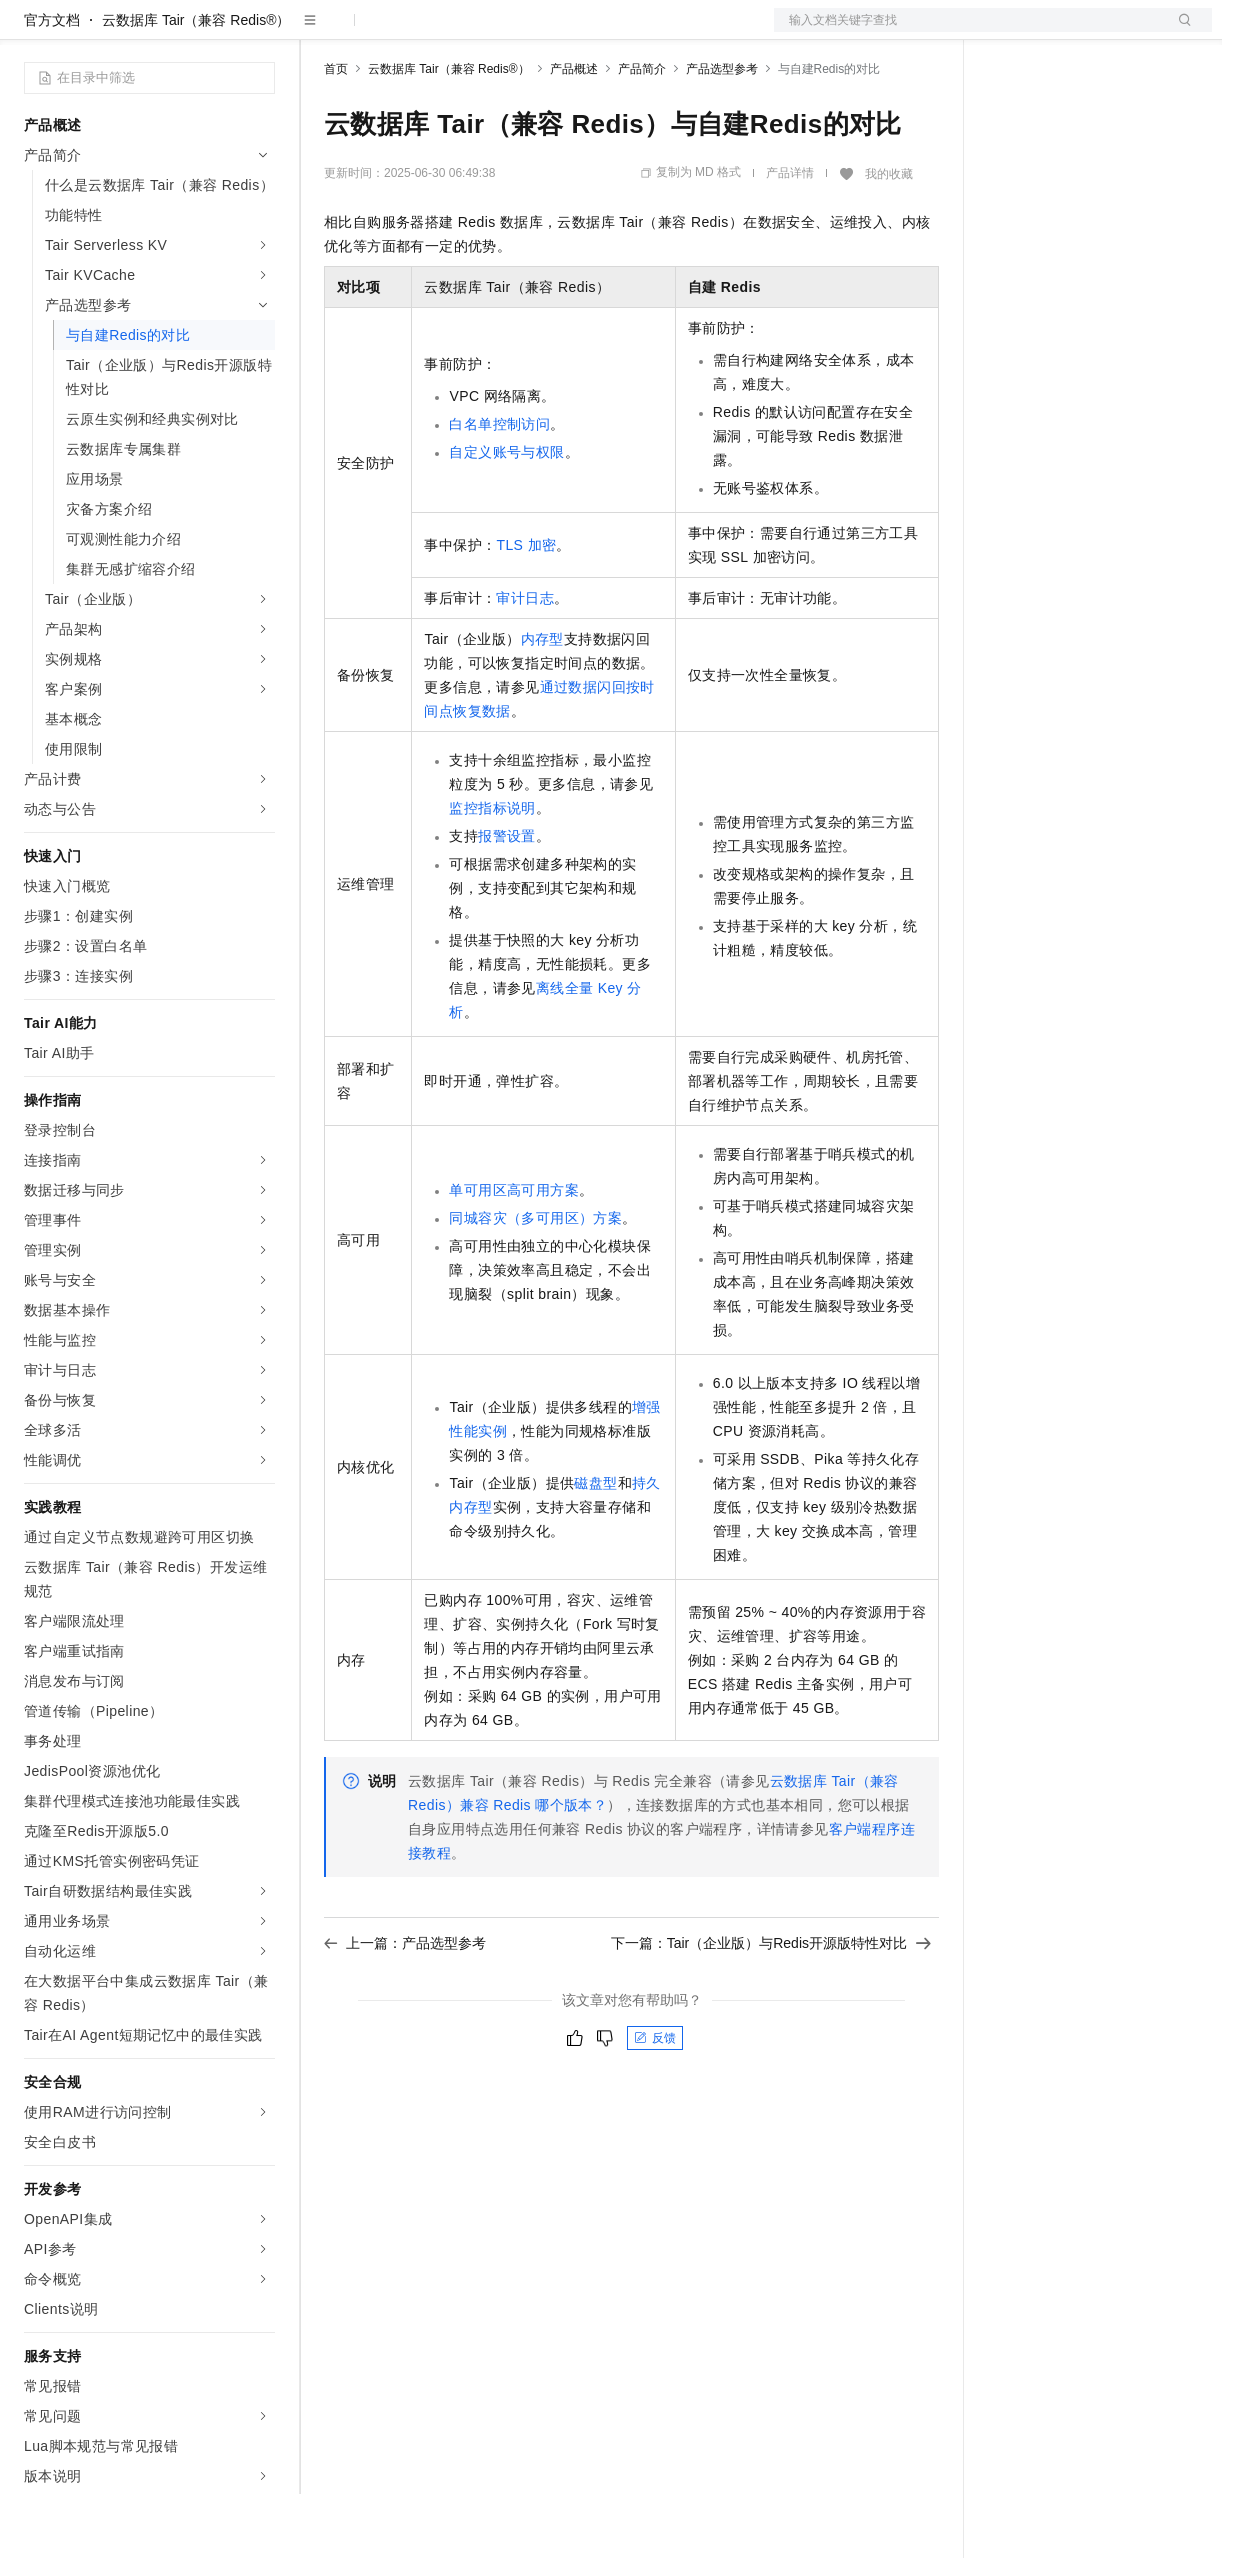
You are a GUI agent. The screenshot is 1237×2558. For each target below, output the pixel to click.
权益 (384, 32)
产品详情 (790, 237)
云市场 (487, 32)
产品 (260, 32)
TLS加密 (526, 609)
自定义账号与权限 (506, 516)
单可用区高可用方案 (514, 1254)
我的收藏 (889, 238)
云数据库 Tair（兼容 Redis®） (196, 84)
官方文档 (52, 84)
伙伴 (542, 32)
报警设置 (507, 900)
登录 (1179, 32)
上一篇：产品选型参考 (405, 2007)
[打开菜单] (32, 32)
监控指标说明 (492, 872)
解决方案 (322, 32)
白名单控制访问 (499, 488)
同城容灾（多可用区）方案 (535, 1282)
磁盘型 (595, 1547)
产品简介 (642, 133)
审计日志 (525, 662)
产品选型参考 (722, 133)
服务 (590, 32)
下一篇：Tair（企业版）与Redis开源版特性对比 (771, 2007)
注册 (1106, 32)
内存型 (542, 703)
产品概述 (574, 133)
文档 (968, 32)
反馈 (655, 2102)
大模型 (205, 32)
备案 (1010, 32)
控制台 (1058, 32)
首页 (336, 133)
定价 (432, 32)
